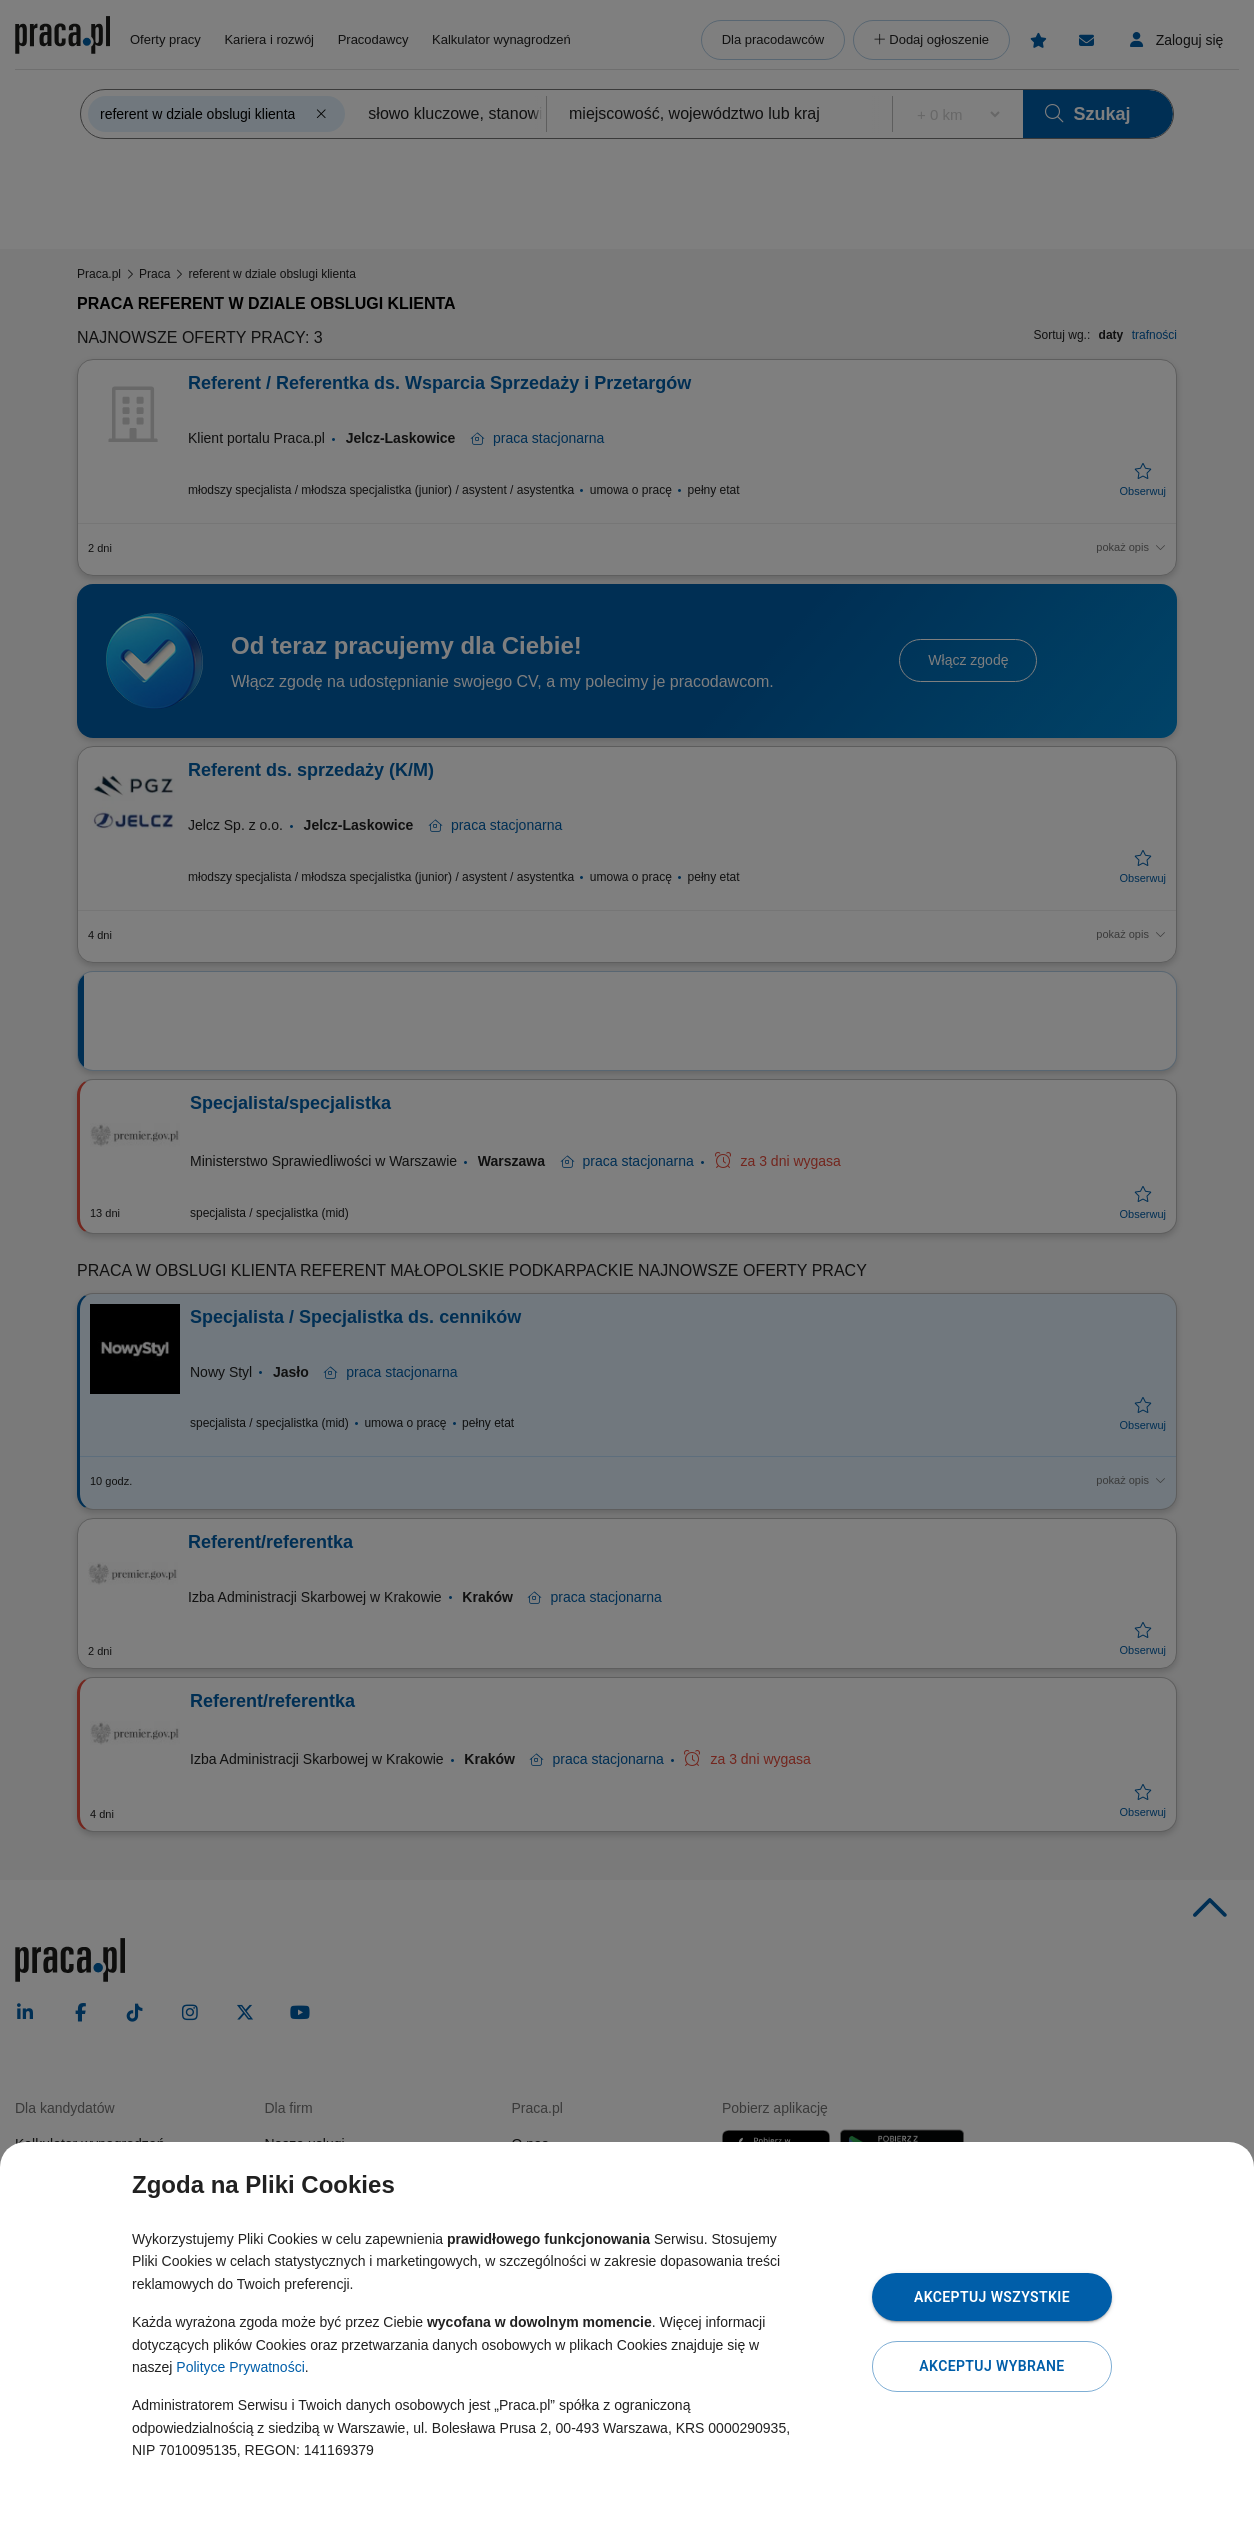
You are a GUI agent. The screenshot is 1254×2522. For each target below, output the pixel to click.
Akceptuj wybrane (991, 2366)
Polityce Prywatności (240, 2367)
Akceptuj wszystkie (992, 2297)
